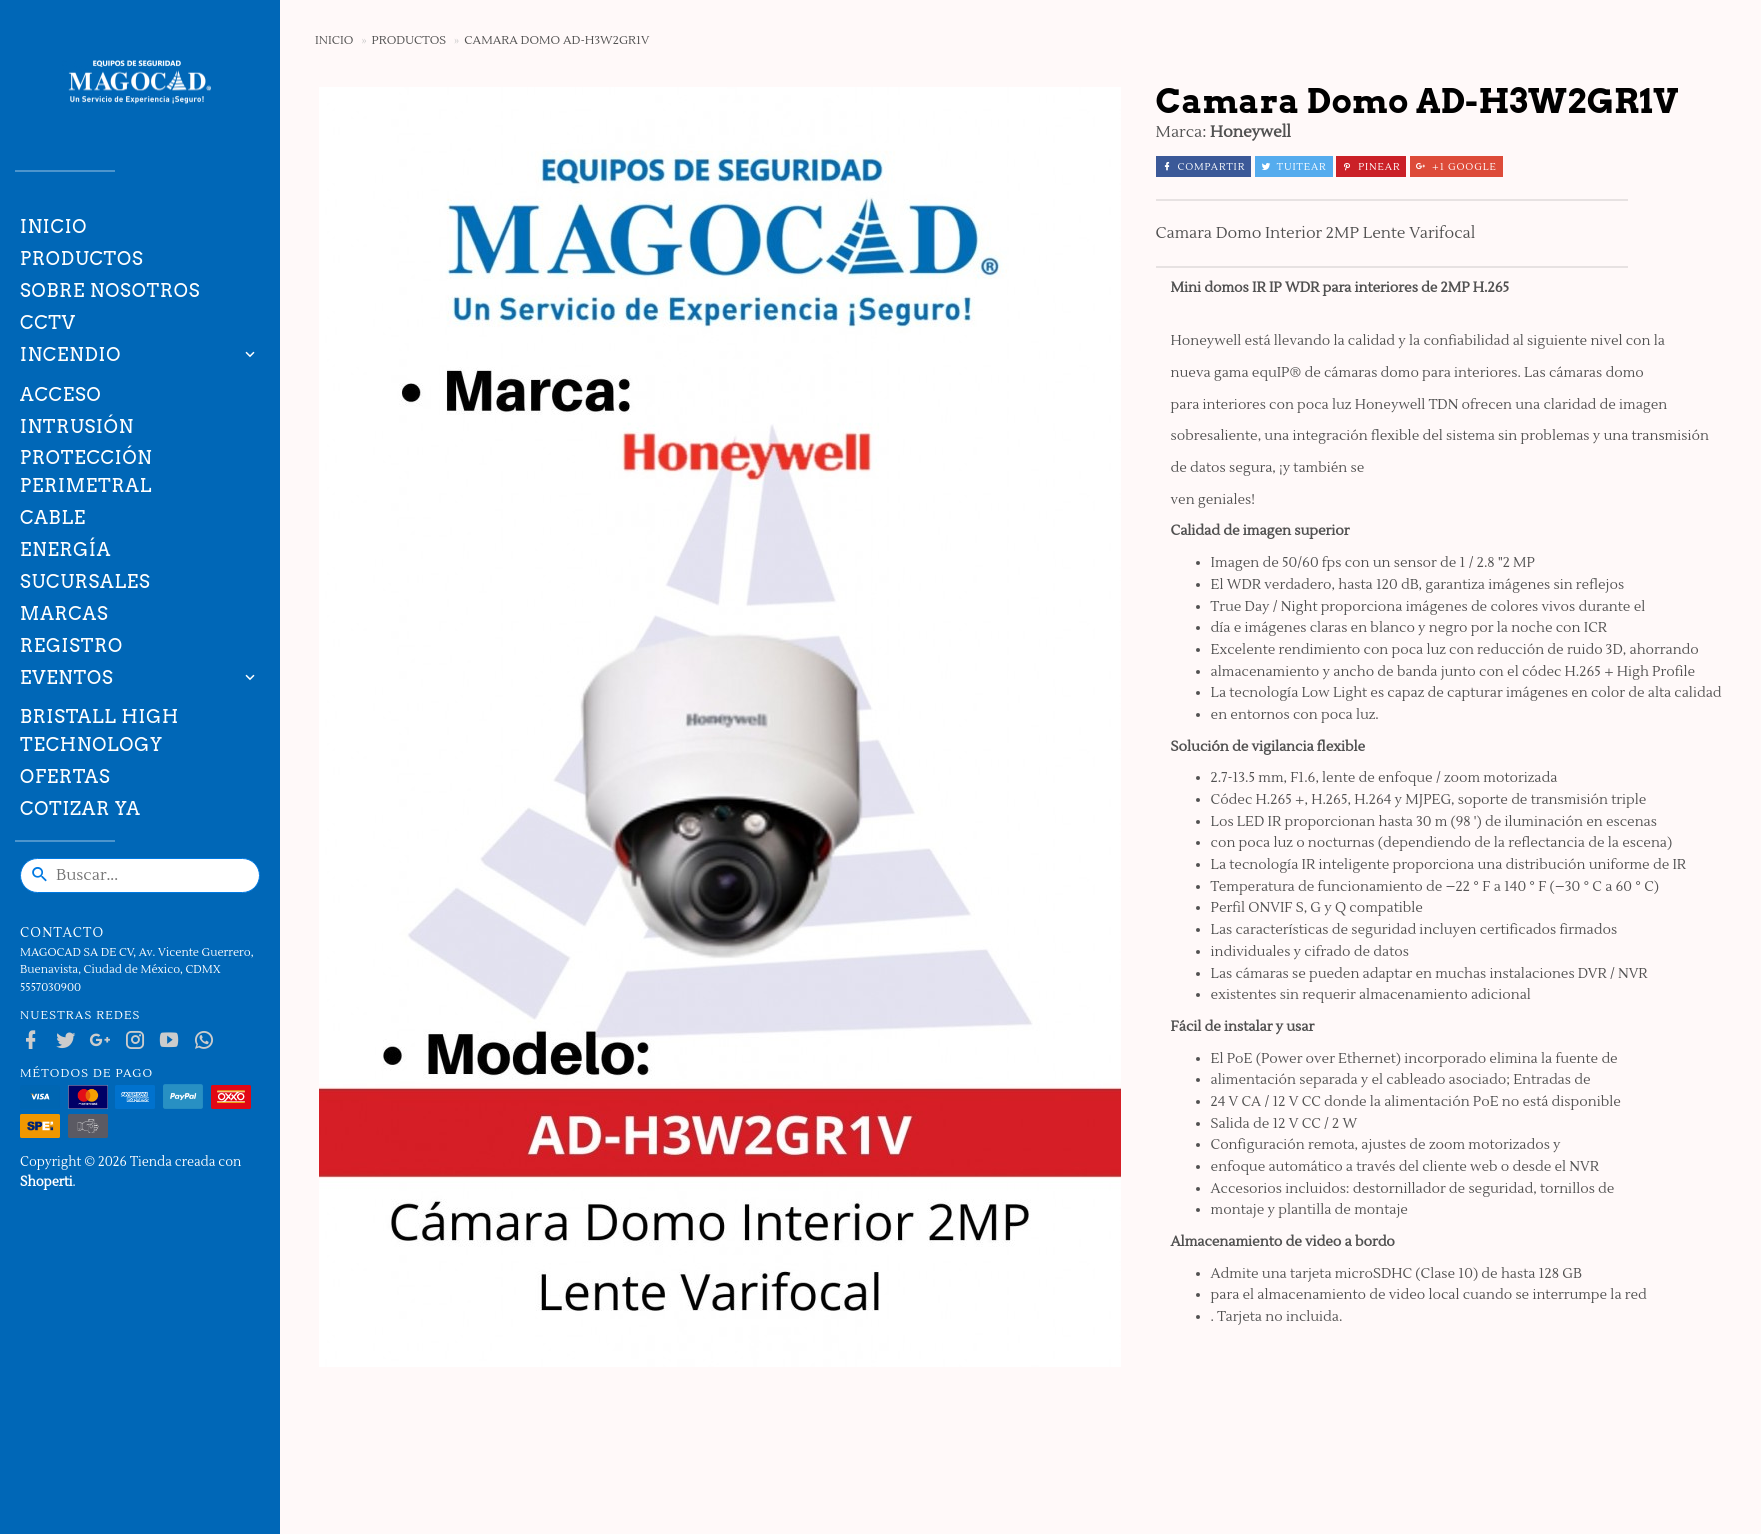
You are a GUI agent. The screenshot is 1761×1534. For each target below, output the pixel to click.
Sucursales (85, 581)
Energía (65, 549)
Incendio (70, 354)
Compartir (1204, 166)
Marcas (64, 613)
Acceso (60, 394)
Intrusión (77, 426)
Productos (82, 258)
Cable (53, 517)
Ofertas (65, 776)
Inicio (53, 226)
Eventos (67, 677)
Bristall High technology (99, 730)
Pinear (1371, 166)
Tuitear (1294, 166)
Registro (71, 645)
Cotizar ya (80, 808)
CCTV (48, 322)
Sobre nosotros (110, 290)
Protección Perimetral (86, 471)
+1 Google (1456, 166)
